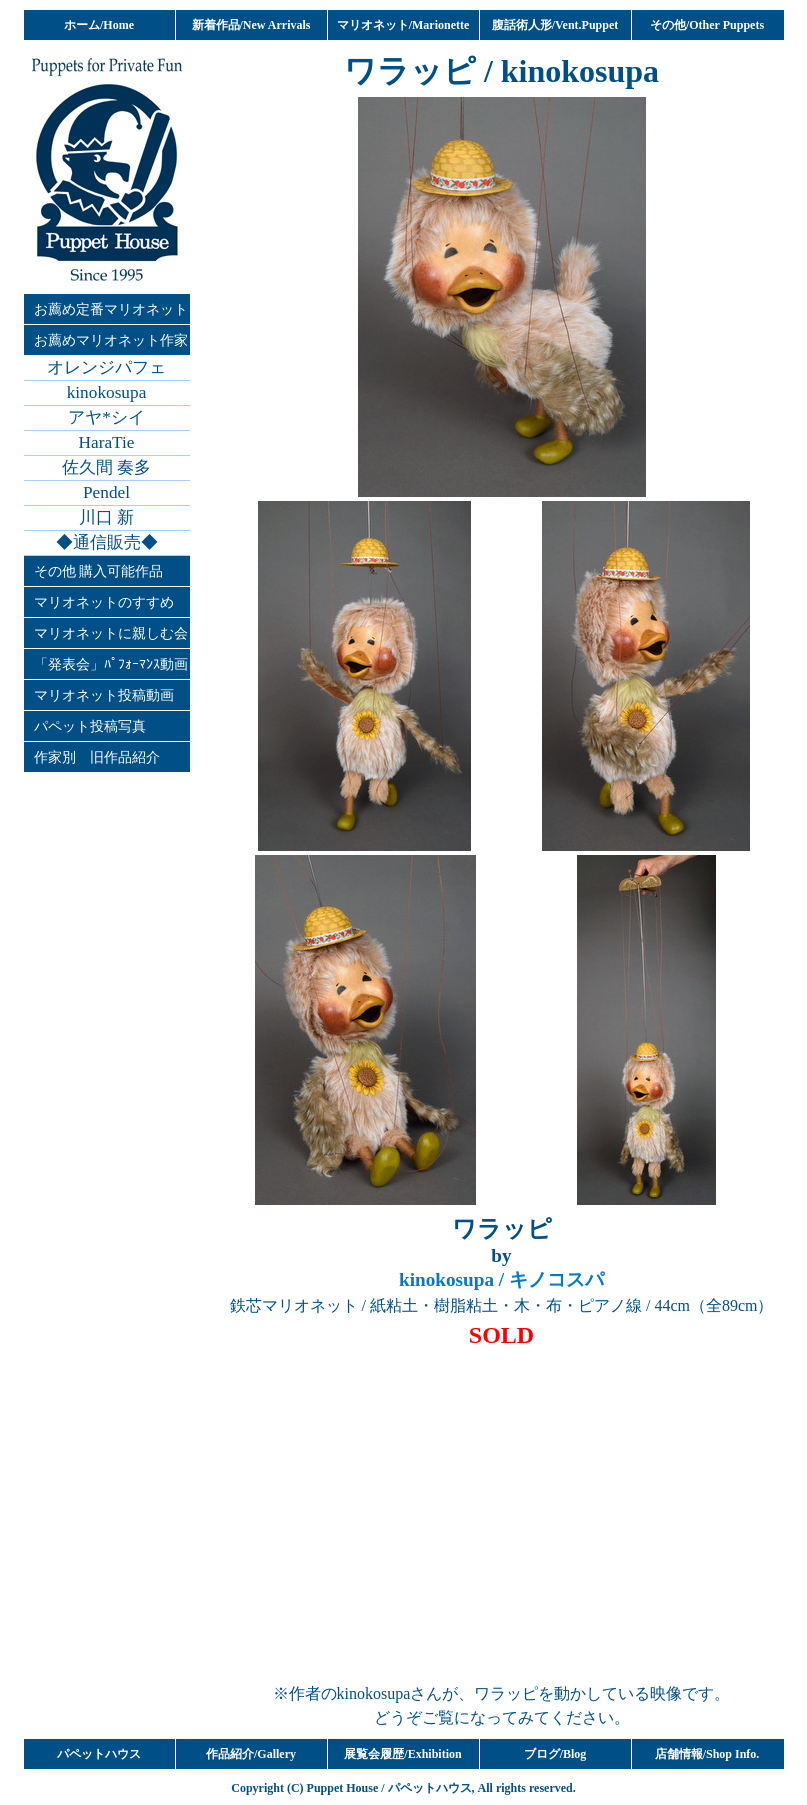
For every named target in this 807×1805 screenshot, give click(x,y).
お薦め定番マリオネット (111, 309)
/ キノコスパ (501, 1279)
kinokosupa (107, 392)
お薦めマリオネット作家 (111, 340)
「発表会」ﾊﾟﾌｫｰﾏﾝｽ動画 (111, 664)
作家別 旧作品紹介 (97, 757)
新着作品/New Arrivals (251, 25)
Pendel (106, 492)
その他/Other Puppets (707, 25)
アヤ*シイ (106, 417)
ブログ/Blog (555, 1754)
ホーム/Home (99, 25)
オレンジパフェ (106, 367)
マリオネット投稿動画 (104, 695)
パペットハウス (99, 1754)
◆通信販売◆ (107, 542)
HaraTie (107, 442)
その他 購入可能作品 (99, 571)
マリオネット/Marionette (403, 25)
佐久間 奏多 (106, 467)
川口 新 (106, 517)
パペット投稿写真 (90, 726)
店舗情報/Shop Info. (707, 1754)
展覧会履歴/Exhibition (402, 1754)
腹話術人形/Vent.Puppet (555, 25)
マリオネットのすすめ (104, 602)
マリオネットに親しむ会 (111, 633)
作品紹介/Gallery (251, 1754)
